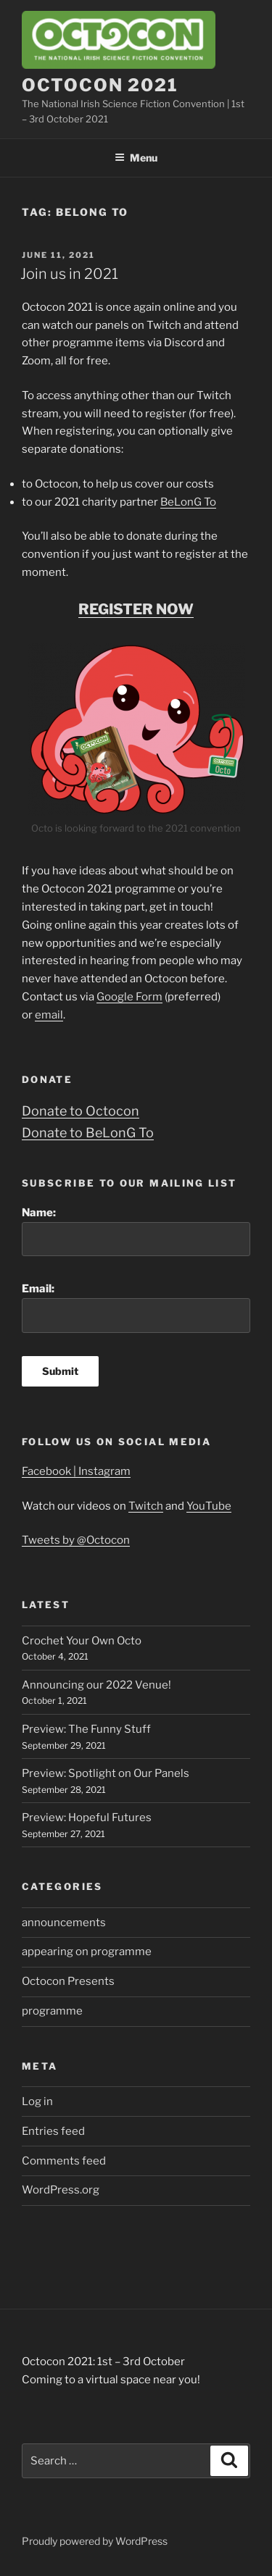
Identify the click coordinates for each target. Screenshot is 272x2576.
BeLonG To (188, 502)
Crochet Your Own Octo (81, 1640)
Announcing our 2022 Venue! (96, 1684)
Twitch (145, 1506)
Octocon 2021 (100, 85)
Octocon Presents (68, 1981)
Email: (136, 1307)
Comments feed (64, 2160)
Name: (136, 1231)
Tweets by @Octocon (76, 1540)
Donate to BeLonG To (88, 1132)
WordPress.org (60, 2189)
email (49, 1014)
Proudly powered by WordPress (95, 2541)
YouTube (208, 1506)
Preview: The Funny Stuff (86, 1729)
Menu (136, 157)
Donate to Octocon (80, 1110)
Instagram (104, 1471)
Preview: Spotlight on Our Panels (105, 1773)
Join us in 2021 (69, 274)
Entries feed (53, 2131)
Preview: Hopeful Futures (87, 1817)
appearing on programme (87, 1951)
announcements (64, 1922)
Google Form (129, 996)
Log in (37, 2101)
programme (52, 2010)
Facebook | (50, 1471)
